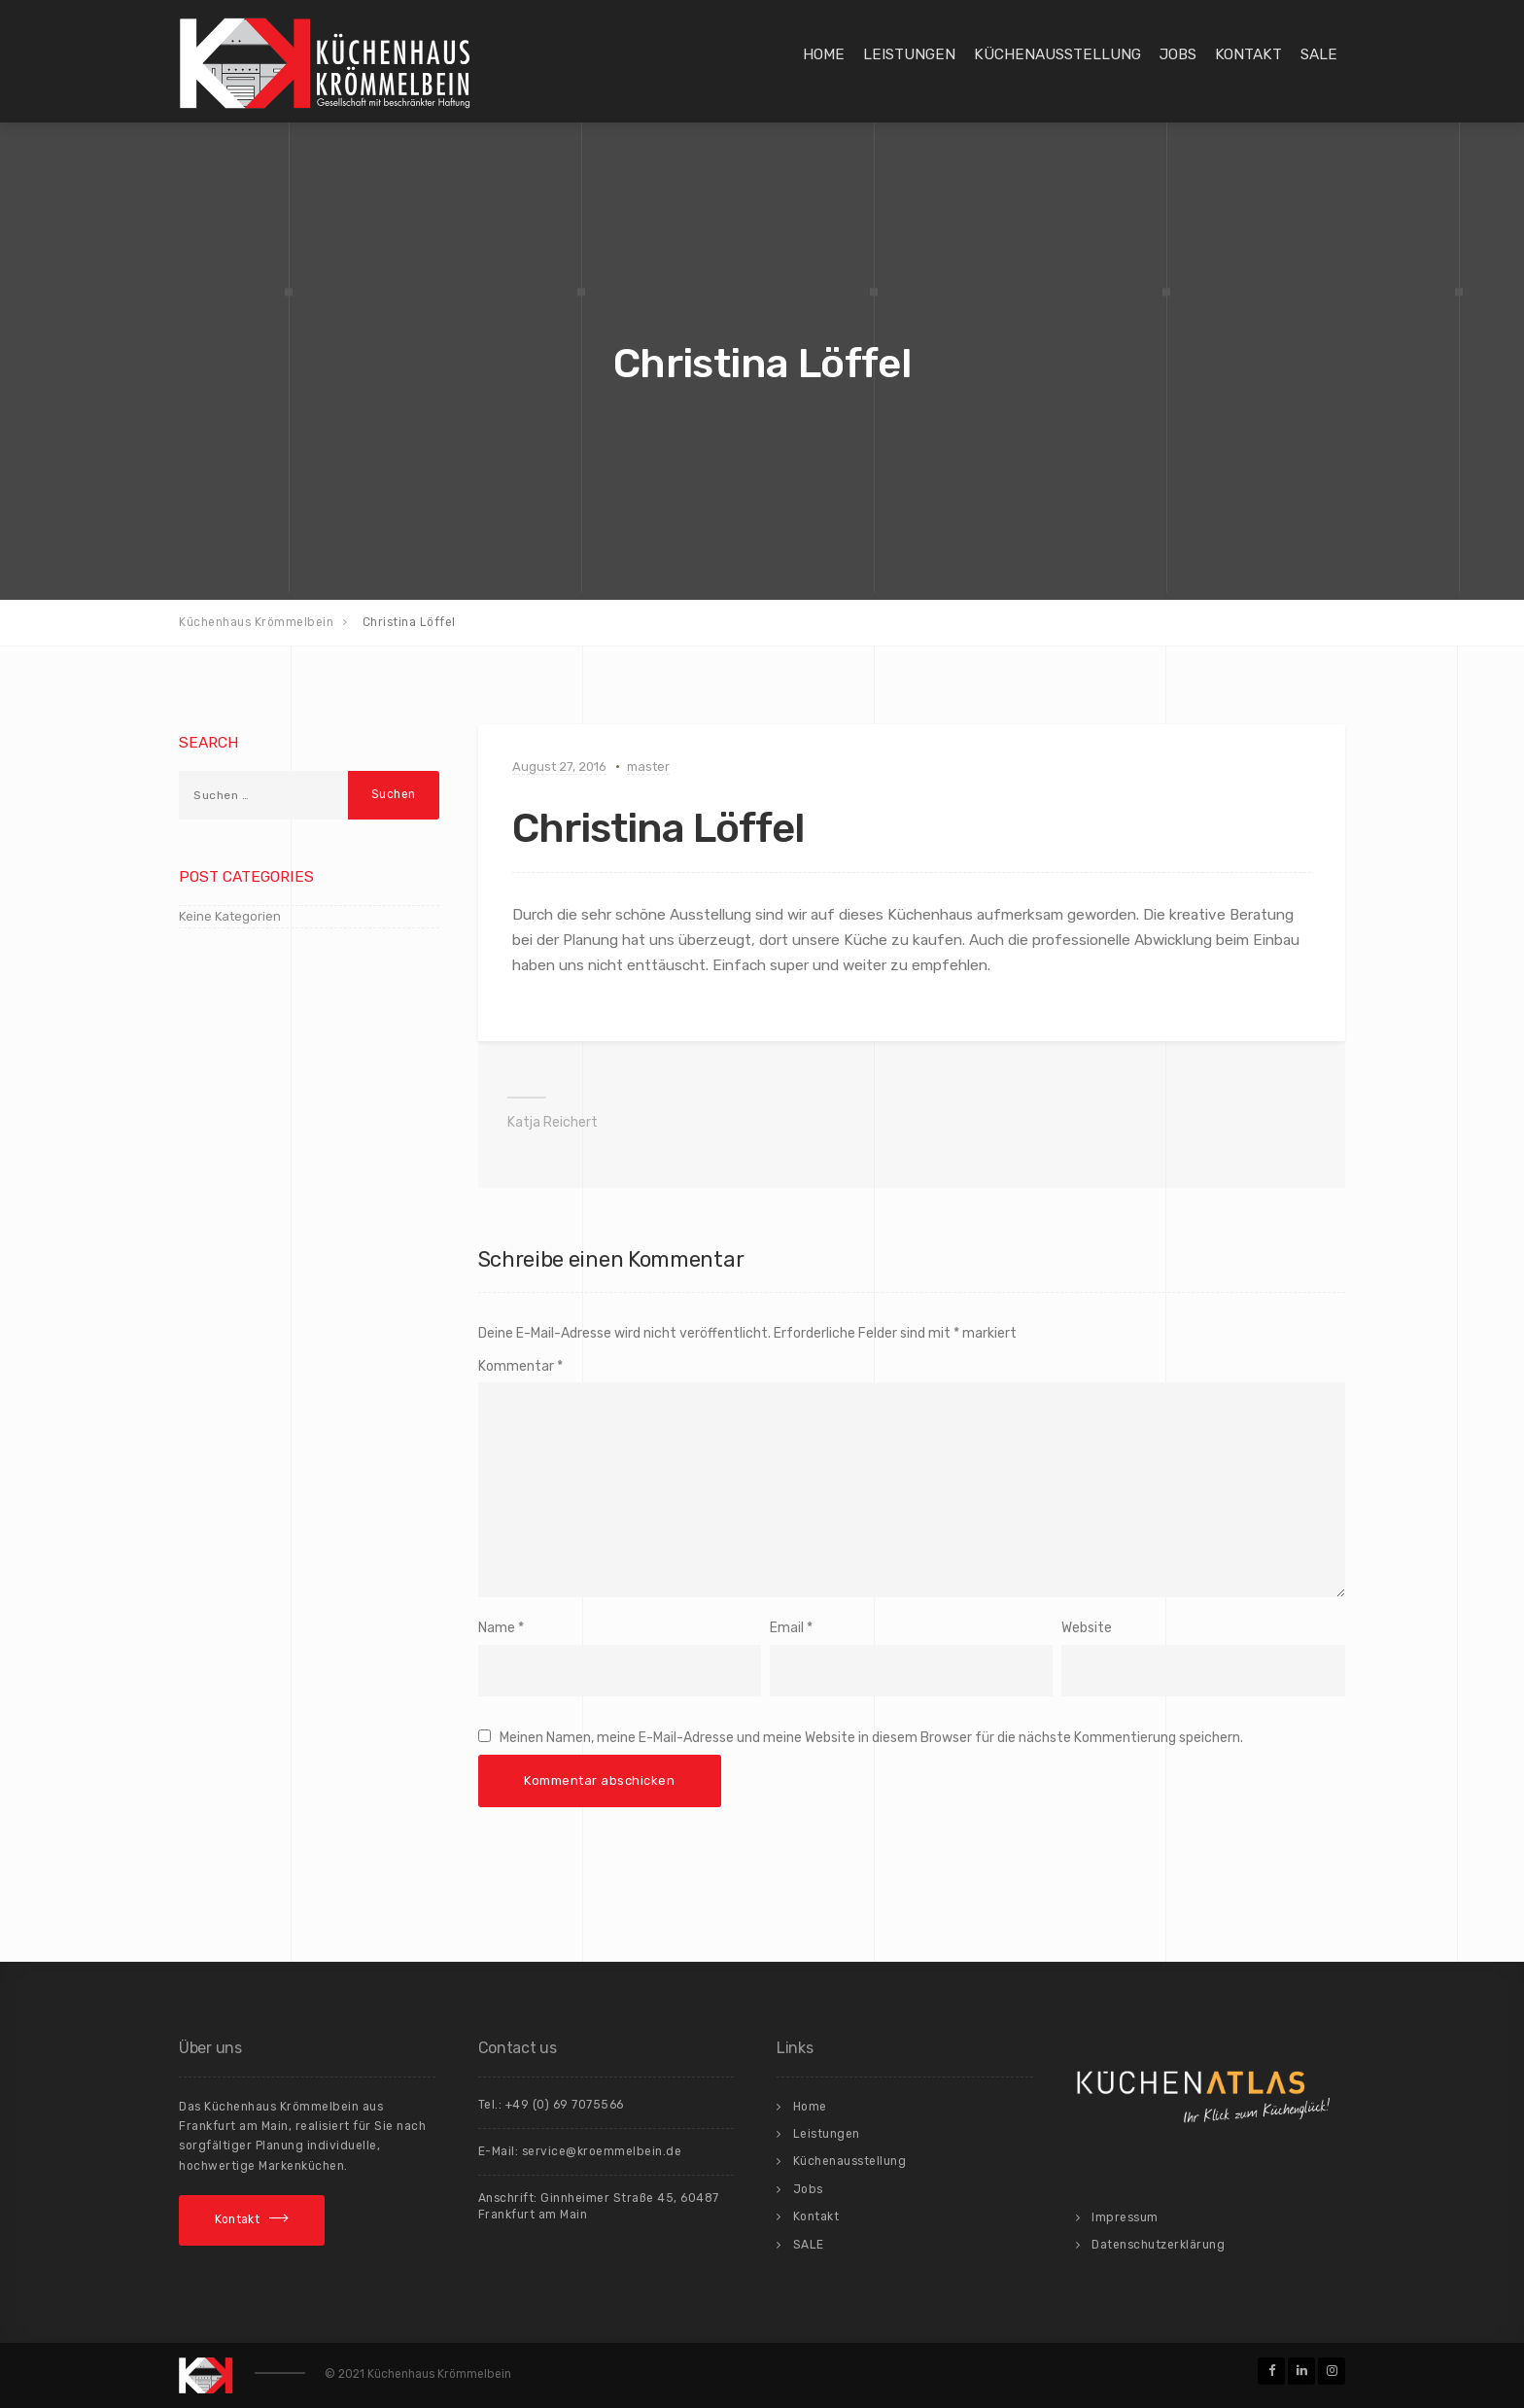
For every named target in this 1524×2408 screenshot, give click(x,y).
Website (1086, 1628)
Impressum (1125, 2217)
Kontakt (1248, 54)
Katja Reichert (552, 1122)
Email (787, 1628)
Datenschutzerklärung (1158, 2244)
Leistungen (909, 54)
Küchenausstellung (1057, 54)
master (648, 766)
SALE (1318, 54)
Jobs (1178, 54)
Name (496, 1628)
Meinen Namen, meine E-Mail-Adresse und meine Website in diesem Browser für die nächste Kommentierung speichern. (871, 1737)
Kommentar (520, 1366)
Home (824, 54)
